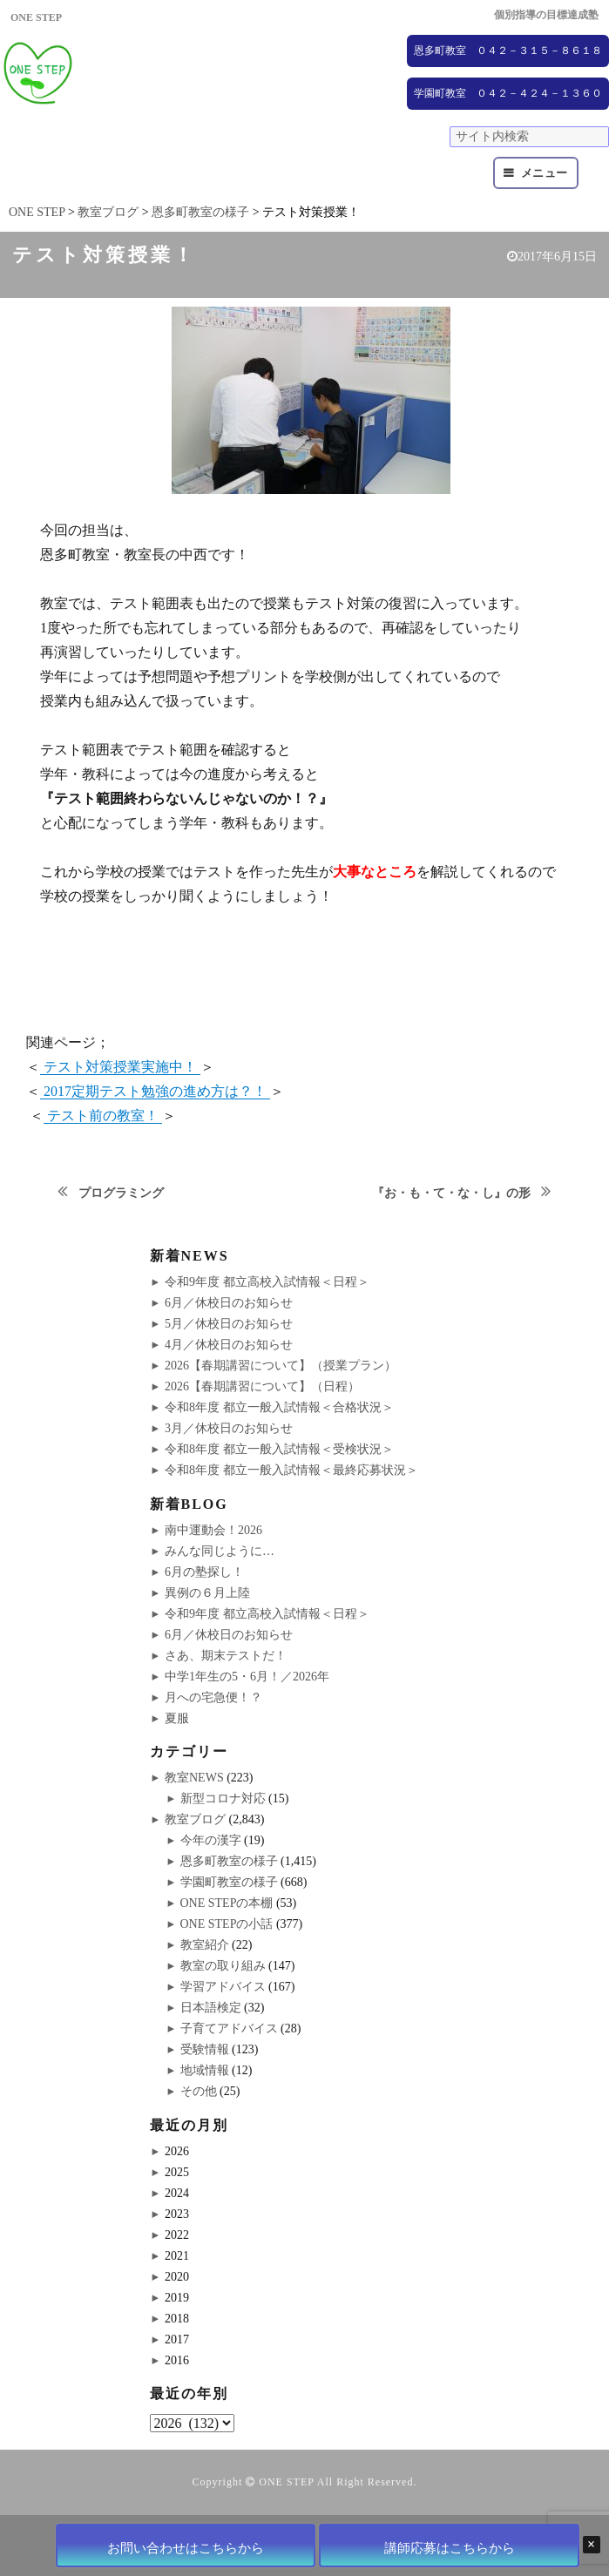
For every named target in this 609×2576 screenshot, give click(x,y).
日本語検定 (210, 2007)
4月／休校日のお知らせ (229, 1344)
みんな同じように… (219, 1551)
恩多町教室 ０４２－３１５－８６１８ (508, 50)
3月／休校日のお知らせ (229, 1428)
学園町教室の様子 (229, 1882)
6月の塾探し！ (204, 1572)
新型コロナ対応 (223, 1798)
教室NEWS (194, 1777)
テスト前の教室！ (103, 1115)
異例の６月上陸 (207, 1592)
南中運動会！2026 (213, 1530)
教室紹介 (204, 1944)
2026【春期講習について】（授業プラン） (280, 1365)
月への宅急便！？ (213, 1697)
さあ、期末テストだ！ (226, 1655)
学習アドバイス (223, 1986)
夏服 (177, 1718)
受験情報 (204, 2049)
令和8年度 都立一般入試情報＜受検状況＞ (279, 1449)
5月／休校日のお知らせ (229, 1323)
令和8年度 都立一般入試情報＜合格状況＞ (279, 1407)
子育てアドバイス (229, 2028)
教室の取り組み (223, 1965)
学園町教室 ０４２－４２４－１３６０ (508, 93)
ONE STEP (286, 2482)
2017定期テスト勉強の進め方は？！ (155, 1091)
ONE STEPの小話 (227, 1923)
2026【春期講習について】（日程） (262, 1386)
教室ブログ (195, 1819)
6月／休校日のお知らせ (229, 1302)
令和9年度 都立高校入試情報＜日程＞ (267, 1281)
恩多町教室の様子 (229, 1861)
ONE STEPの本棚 (227, 1903)
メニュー (544, 172)
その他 (198, 2091)
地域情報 (204, 2070)
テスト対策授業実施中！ (120, 1066)
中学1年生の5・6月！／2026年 (247, 1676)
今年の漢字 (210, 1840)
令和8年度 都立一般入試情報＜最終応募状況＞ (291, 1470)
